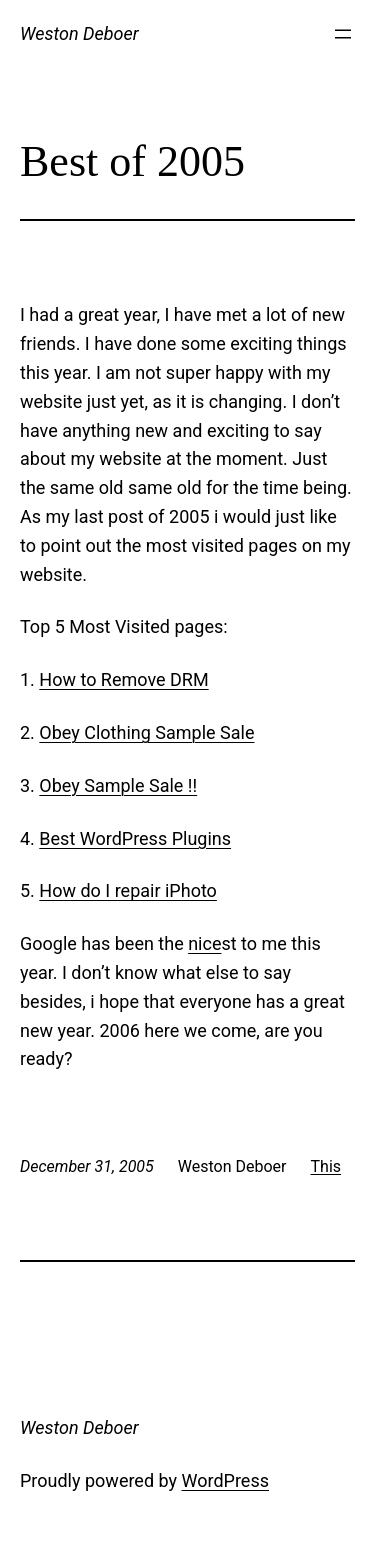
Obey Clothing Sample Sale (146, 732)
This (326, 1166)
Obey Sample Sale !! (118, 785)
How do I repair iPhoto (128, 890)
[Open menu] (343, 34)
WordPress (225, 1480)
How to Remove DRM (123, 679)
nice (204, 943)
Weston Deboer (79, 33)
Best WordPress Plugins (135, 838)
